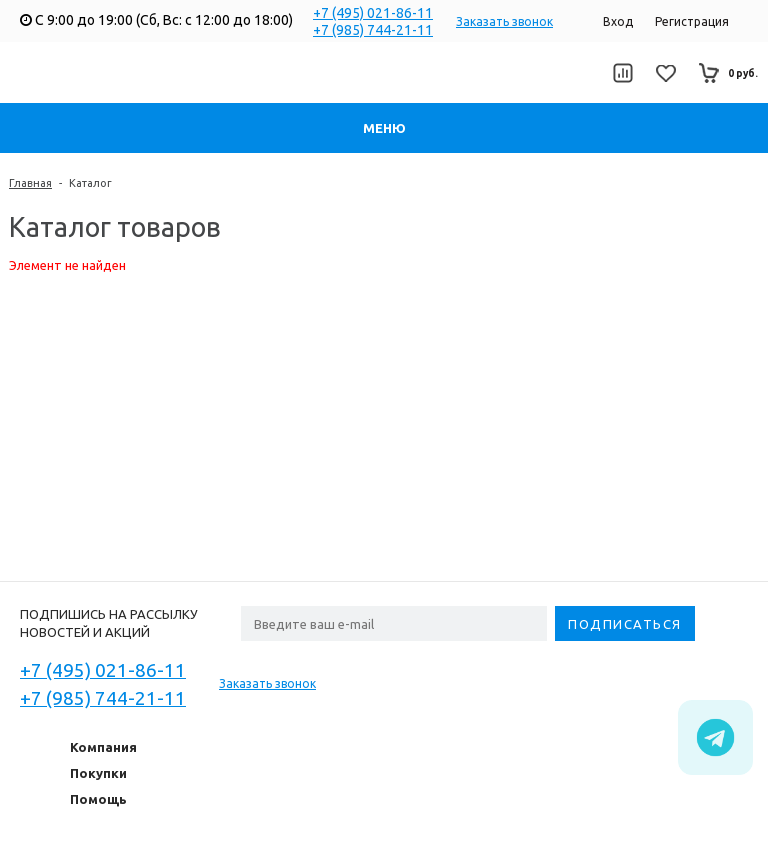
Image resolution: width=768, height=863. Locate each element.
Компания (103, 747)
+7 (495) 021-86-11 (373, 13)
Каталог (90, 183)
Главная (30, 183)
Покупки (98, 773)
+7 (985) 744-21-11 (373, 30)
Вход (618, 21)
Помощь (98, 799)
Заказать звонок (504, 21)
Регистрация (692, 21)
